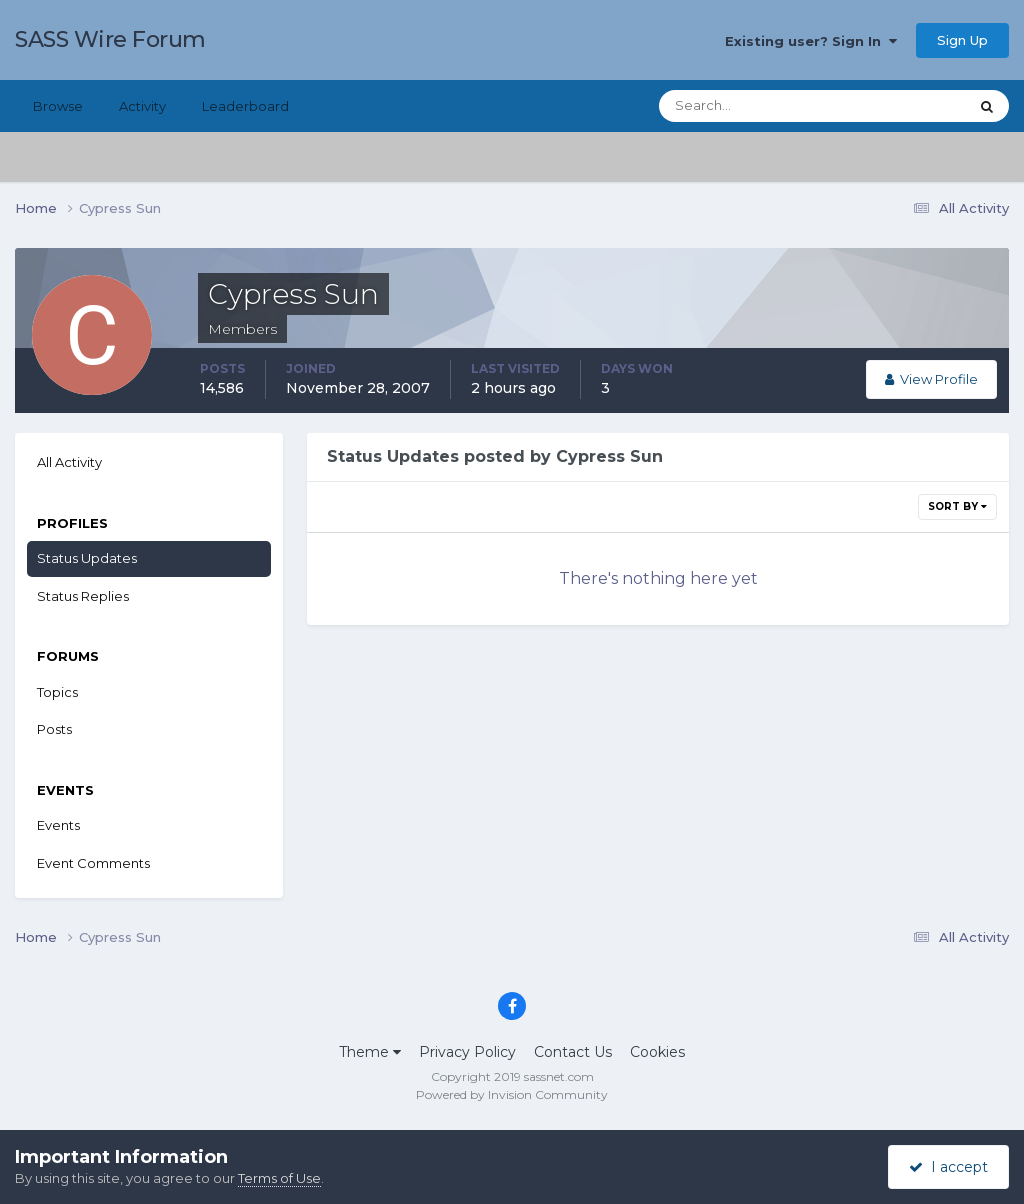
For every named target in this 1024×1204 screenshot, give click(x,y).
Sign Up (962, 40)
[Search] (749, 106)
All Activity (69, 462)
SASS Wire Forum (110, 39)
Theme (370, 1052)
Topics (57, 692)
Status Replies (83, 596)
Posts (54, 729)
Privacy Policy (467, 1052)
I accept (948, 1167)
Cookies (657, 1052)
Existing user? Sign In (811, 41)
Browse (58, 106)
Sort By (957, 506)
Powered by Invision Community (512, 1094)
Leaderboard (245, 106)
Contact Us (573, 1052)
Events (58, 825)
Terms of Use (279, 1178)
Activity (142, 106)
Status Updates (87, 558)
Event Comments (93, 863)
